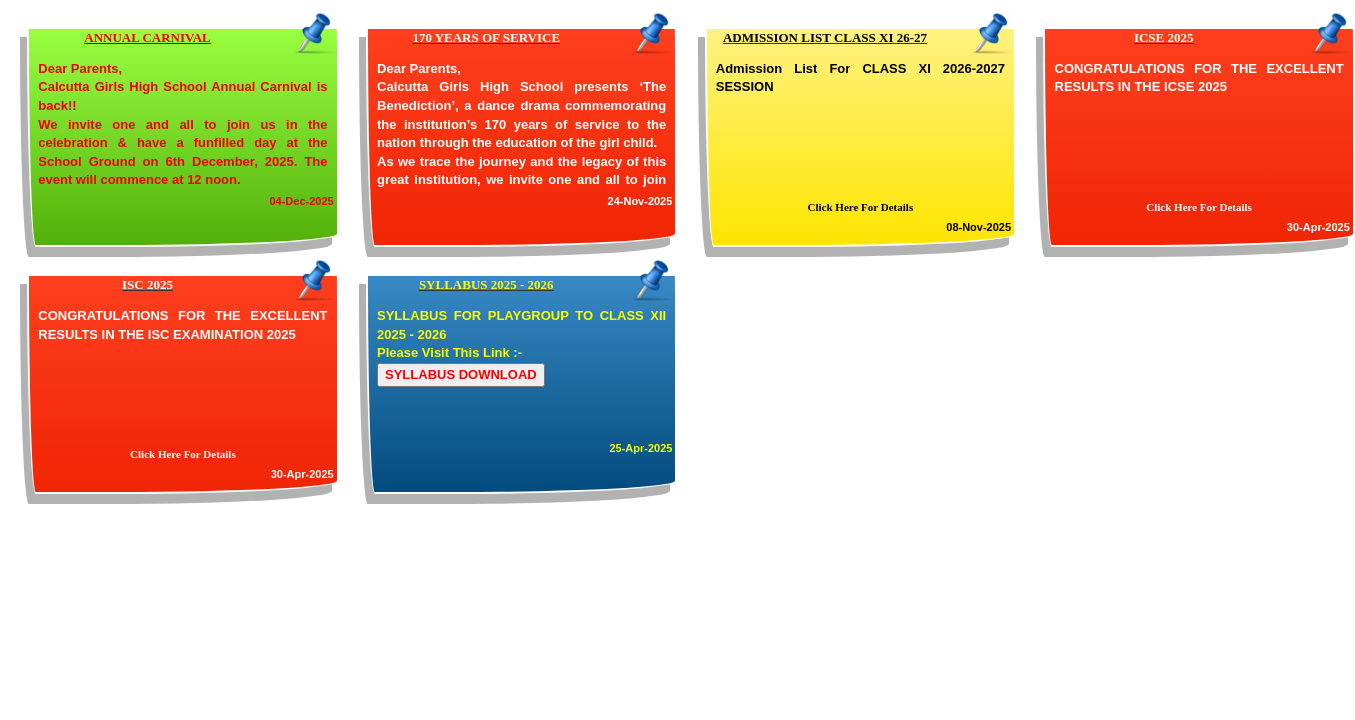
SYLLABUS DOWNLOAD (461, 374)
